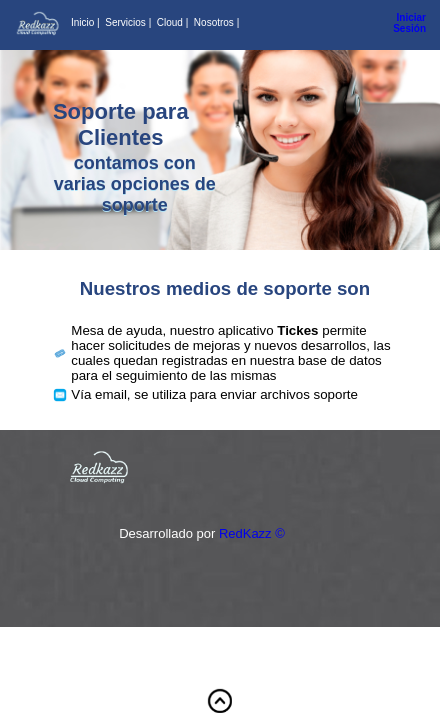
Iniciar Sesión (409, 23)
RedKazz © (252, 533)
